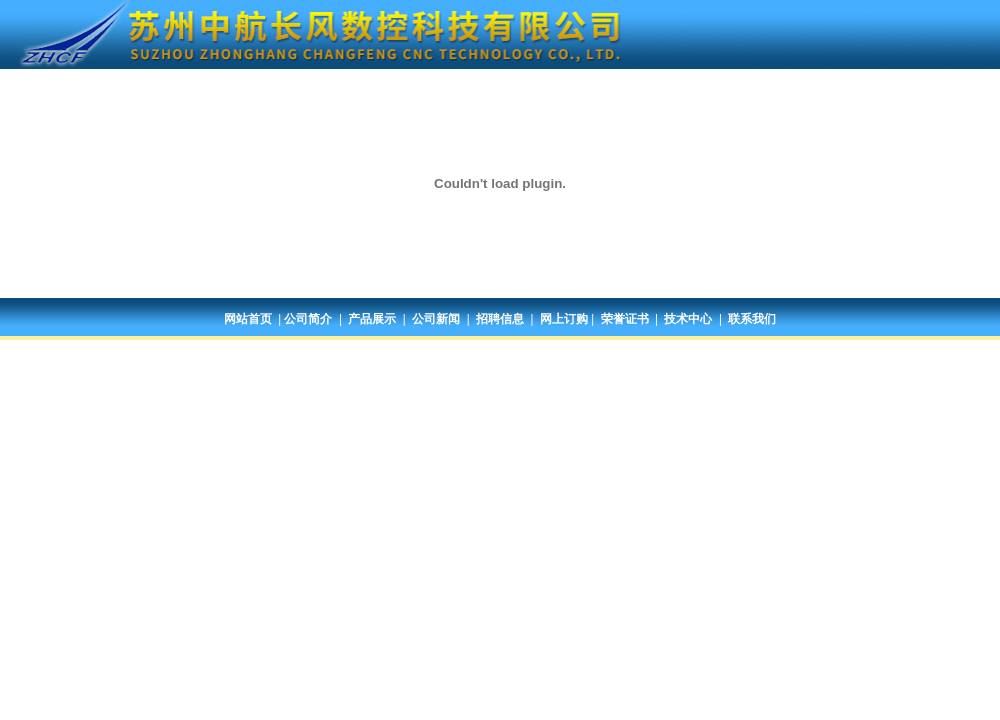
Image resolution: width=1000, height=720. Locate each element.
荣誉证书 (625, 319)
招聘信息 (500, 319)
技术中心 (688, 319)
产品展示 (372, 319)
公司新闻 (436, 319)
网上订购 (564, 319)
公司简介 (308, 319)
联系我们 (752, 319)
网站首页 (248, 319)
